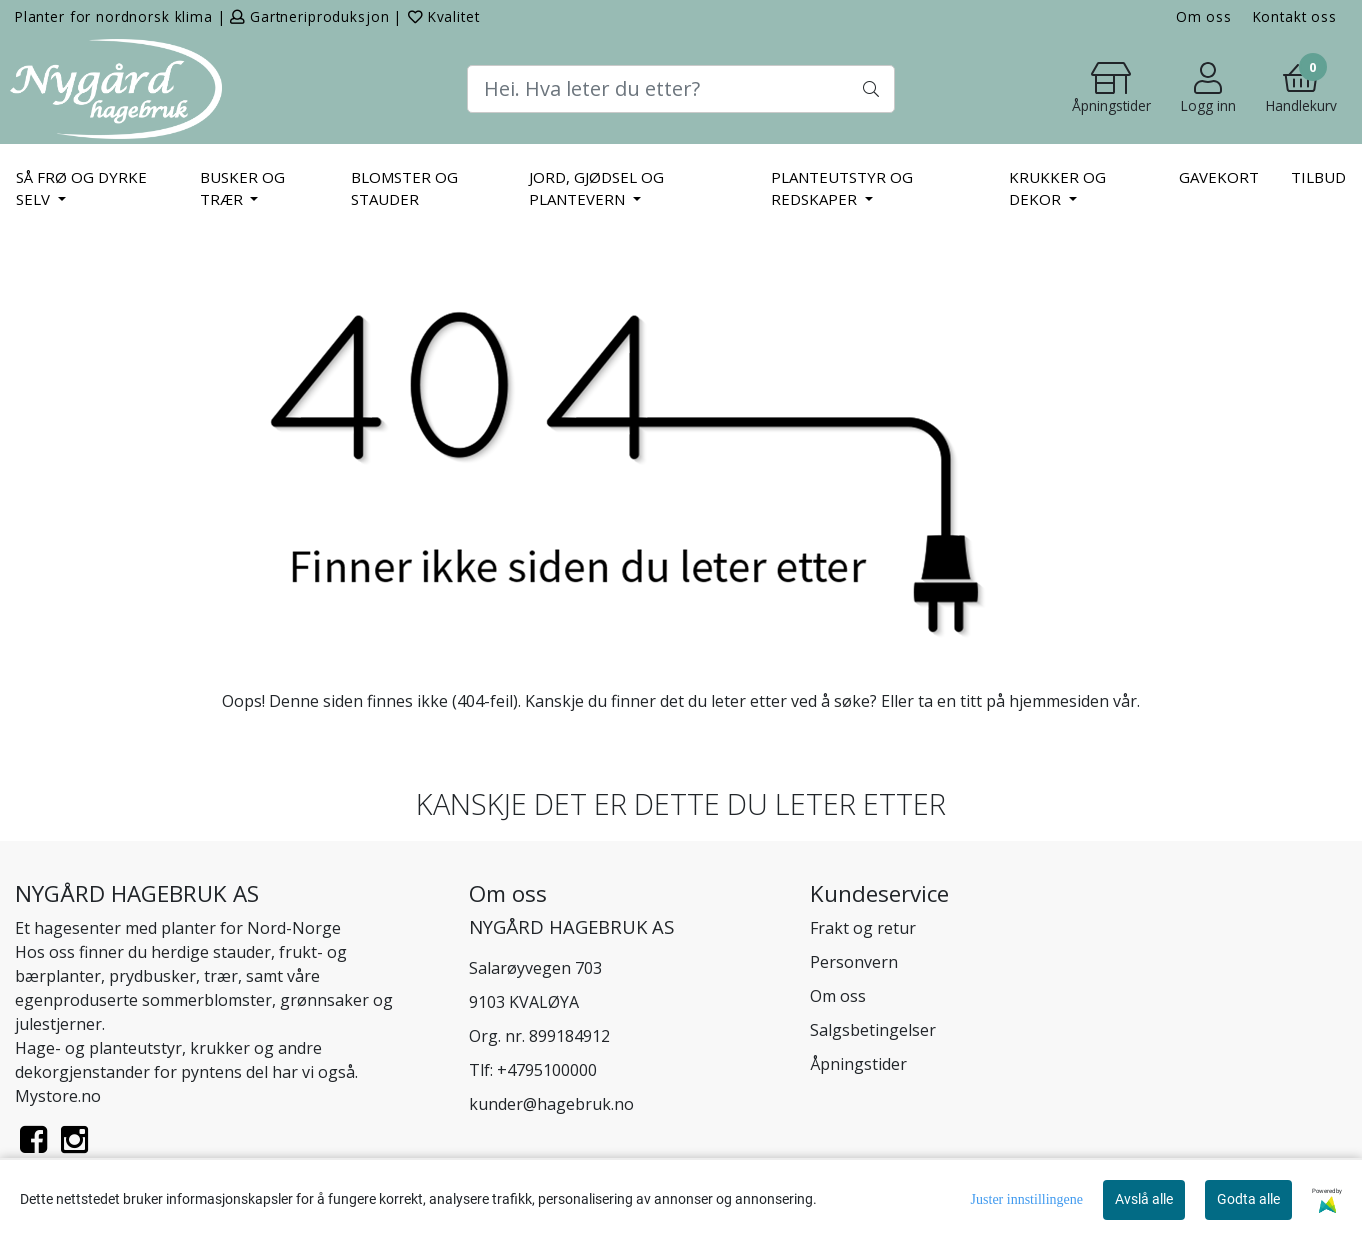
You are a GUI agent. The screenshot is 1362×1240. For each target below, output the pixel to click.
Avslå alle (1144, 1199)
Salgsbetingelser (873, 1030)
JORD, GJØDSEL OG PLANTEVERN (596, 188)
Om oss (1204, 16)
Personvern (854, 962)
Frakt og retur (863, 928)
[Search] (680, 89)
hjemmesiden (1059, 701)
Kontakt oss (1295, 16)
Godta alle (1248, 1199)
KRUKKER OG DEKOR (1057, 188)
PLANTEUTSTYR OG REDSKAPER (842, 188)
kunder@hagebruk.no (551, 1104)
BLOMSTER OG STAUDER (404, 188)
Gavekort (1219, 177)
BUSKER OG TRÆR (242, 188)
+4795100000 (547, 1070)
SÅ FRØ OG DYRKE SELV (81, 188)
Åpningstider (858, 1064)
